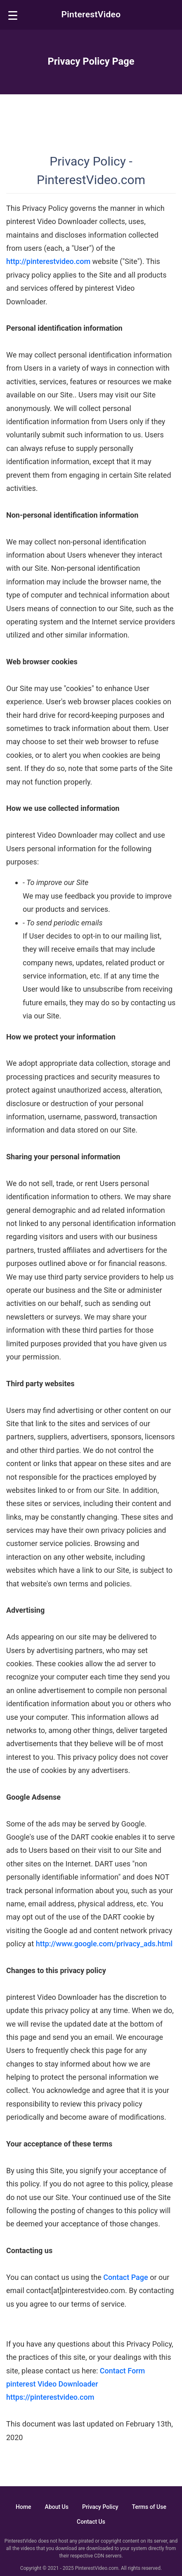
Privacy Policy (100, 2507)
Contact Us (91, 2521)
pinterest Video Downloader (52, 2384)
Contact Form (122, 2370)
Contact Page (125, 2277)
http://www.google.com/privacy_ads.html (104, 1943)
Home (23, 2507)
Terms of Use (149, 2507)
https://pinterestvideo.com (50, 2397)
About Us (57, 2507)
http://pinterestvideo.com (48, 261)
